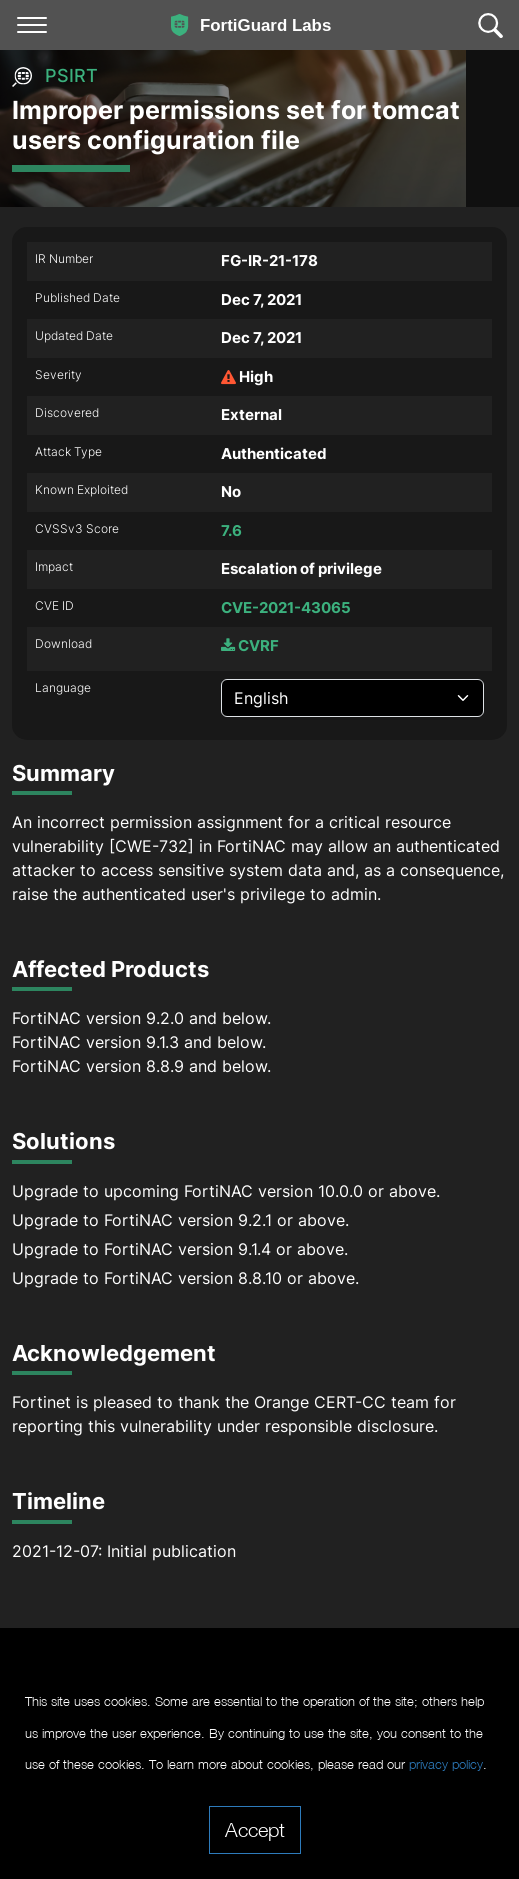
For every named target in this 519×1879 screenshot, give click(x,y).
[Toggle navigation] (32, 25)
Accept (255, 1829)
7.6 (231, 530)
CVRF (250, 645)
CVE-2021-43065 (286, 607)
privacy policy (446, 1764)
